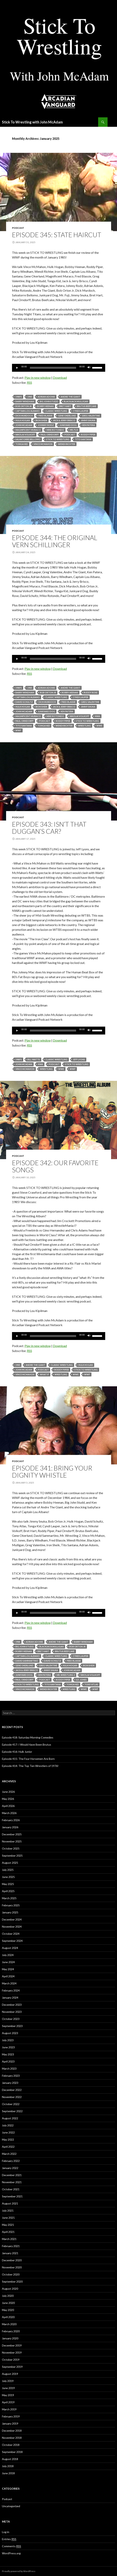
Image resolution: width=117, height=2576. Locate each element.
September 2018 (12, 2452)
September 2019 (12, 2366)
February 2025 (11, 1905)
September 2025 (12, 1855)
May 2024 (8, 1969)
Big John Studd (49, 401)
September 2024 (12, 1940)
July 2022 (8, 2125)
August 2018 (10, 2459)
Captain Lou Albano (27, 411)
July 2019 (8, 2381)
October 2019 (10, 2359)
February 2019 (11, 2416)
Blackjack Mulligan (76, 401)
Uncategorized (11, 2506)
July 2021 (8, 2210)
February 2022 (11, 2160)
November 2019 (12, 2352)
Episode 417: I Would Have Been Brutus (26, 1744)
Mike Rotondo (55, 430)
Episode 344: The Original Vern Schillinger (54, 541)
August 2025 (10, 1862)
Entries (9, 2539)
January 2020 (10, 2338)
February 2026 (11, 1820)
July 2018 (8, 2466)
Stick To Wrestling (57, 439)
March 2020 (9, 2324)
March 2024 (9, 1983)
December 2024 (12, 1919)
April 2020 (8, 2317)
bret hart (65, 406)
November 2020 (12, 2267)
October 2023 (10, 2018)
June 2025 (8, 1877)
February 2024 (11, 1990)
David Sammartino (26, 1660)
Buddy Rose (91, 692)
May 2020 (8, 2310)
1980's (18, 396)
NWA (97, 716)
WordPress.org (11, 2553)
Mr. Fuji (74, 430)
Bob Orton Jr (23, 406)
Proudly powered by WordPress (18, 2571)
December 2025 (12, 1834)
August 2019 (10, 2373)
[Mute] (89, 368)
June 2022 (8, 2132)
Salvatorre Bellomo (28, 439)
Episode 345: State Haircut (56, 235)
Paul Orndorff (50, 434)
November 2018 (12, 2437)
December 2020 (12, 2260)
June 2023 (8, 2047)
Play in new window (38, 377)
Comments (11, 2546)
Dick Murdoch (24, 415)
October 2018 (10, 2444)
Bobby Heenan (45, 406)
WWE (99, 725)
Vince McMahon (43, 444)
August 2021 (10, 2203)
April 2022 (8, 2146)
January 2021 (10, 2253)
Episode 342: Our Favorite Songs (55, 1166)
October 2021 (10, 2189)
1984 (17, 1641)
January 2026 (10, 1827)
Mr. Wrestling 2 (65, 1675)
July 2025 (8, 1869)
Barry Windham (24, 401)
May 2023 (8, 2054)
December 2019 (12, 2345)
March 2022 (9, 2153)
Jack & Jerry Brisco (64, 420)
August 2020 (10, 2288)
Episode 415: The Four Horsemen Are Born (28, 1758)
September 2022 (12, 2111)
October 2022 (10, 2104)
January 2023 (10, 2082)
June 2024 (8, 1962)
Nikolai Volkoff (25, 434)
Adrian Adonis (46, 396)
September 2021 (12, 2196)
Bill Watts (33, 1059)
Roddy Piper (88, 434)
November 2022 (12, 2097)
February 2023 (11, 2075)
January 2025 (10, 1912)
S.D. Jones (81, 1679)
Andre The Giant (70, 396)
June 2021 (8, 2217)
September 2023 (12, 2026)
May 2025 (8, 1884)
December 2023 (12, 2004)
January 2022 (10, 2168)
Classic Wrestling (56, 411)
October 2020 (10, 2274)
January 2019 (10, 2423)
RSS (29, 382)
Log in (5, 2532)
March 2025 (9, 1898)
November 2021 (12, 2182)
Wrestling (84, 725)
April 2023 (8, 2061)
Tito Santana (83, 439)
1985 (29, 396)
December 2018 (12, 2430)
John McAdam (23, 425)
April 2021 (8, 2231)
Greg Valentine (91, 415)
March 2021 (9, 2239)
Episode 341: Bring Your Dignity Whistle (52, 1471)
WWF (18, 730)
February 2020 (11, 2331)
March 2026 (9, 1813)
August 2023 (10, 2033)
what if (44, 1374)
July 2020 (8, 2295)
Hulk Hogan (22, 420)
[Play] (17, 368)
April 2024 (8, 1976)
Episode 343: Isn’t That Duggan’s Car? (49, 827)
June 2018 (8, 2473)
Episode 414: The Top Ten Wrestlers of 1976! (30, 1765)
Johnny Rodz (46, 425)
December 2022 (12, 2089)
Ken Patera (88, 425)
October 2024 (10, 1933)
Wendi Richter (66, 444)
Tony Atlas (91, 1684)
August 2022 (10, 2118)
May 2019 (8, 2395)
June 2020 (8, 2302)
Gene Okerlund (67, 415)
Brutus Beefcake (86, 406)
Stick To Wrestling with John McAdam (32, 122)
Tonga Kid (21, 444)
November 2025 (12, 1841)
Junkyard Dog (68, 425)
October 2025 (10, 1848)
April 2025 (8, 1891)
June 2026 (8, 1791)
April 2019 (8, 2402)
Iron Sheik (41, 420)
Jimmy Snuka (88, 420)
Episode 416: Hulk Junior (17, 1751)
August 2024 (10, 1948)
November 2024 (12, 1926)
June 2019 (8, 2388)
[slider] (53, 368)
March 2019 (9, 2409)
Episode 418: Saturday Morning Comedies (27, 1737)
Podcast (18, 227)
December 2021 (12, 2175)
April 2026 (8, 1806)
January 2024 (10, 1997)
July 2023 (8, 2040)
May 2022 (8, 2139)
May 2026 (8, 1798)
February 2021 (11, 2246)
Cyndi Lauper (80, 411)
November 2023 (12, 2011)
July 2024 (8, 1955)
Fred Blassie (45, 415)
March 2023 (9, 2068)
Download (60, 377)
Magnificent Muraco (28, 430)
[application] (58, 368)
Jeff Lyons (79, 1059)
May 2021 (8, 2224)
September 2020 (12, 2281)
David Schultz (24, 702)
